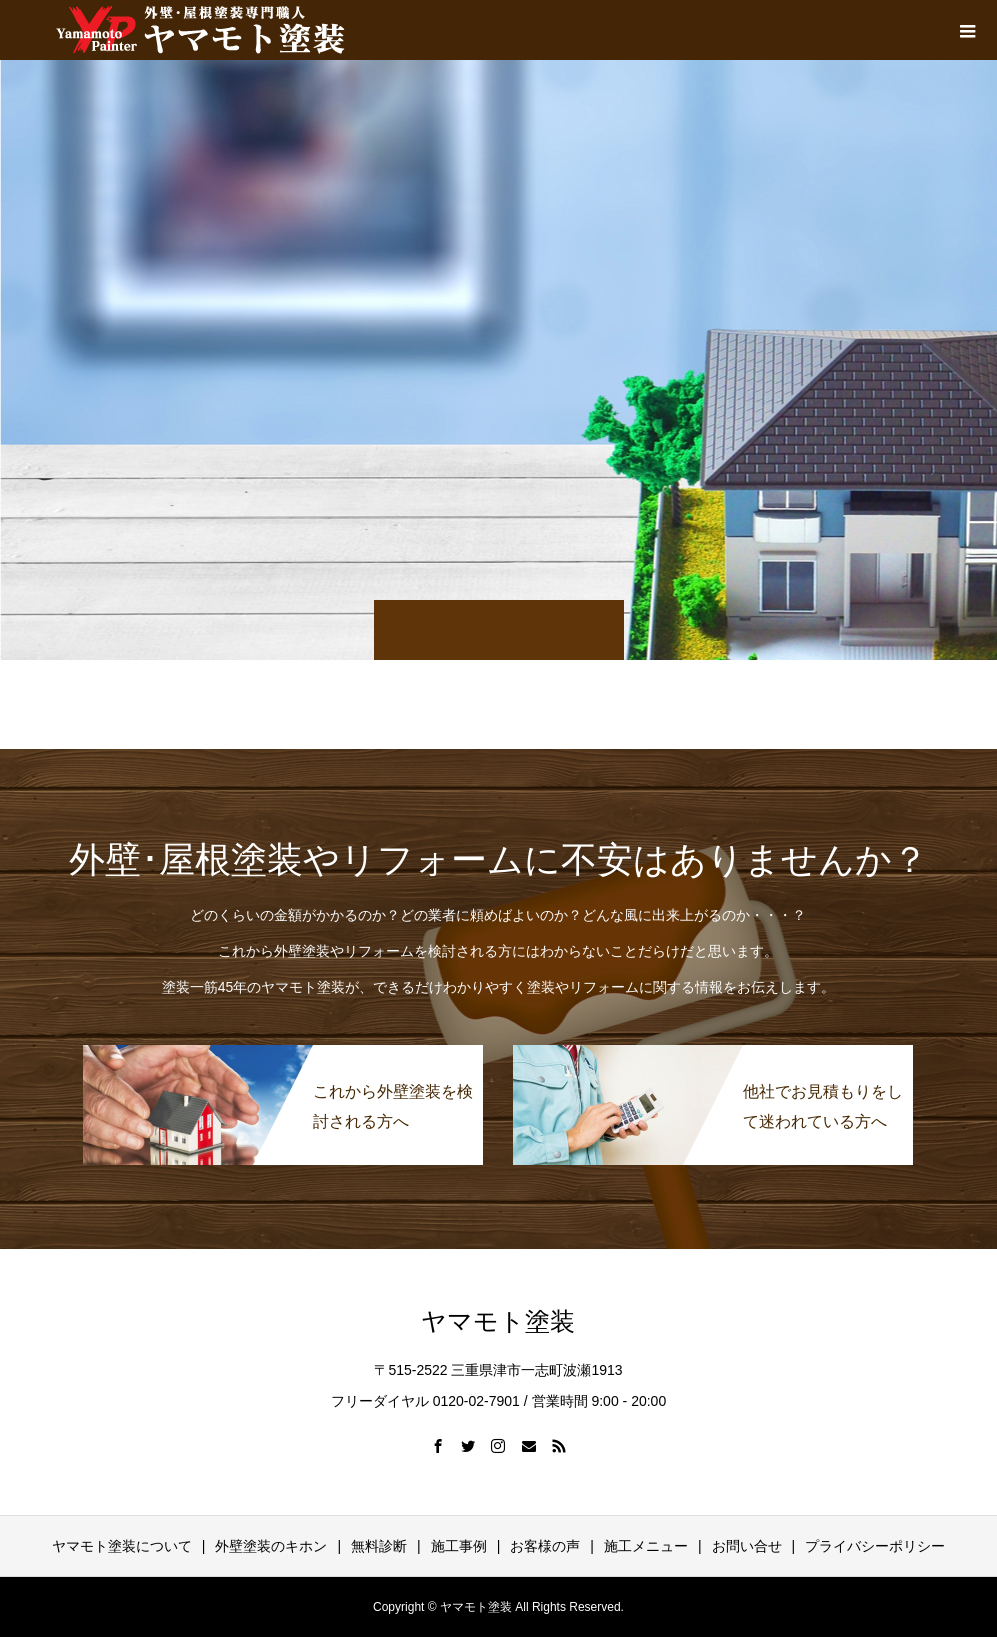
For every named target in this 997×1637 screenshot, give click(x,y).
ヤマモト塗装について (122, 1546)
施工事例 (459, 1546)
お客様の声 (545, 1546)
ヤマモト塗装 (498, 1321)
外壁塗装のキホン (271, 1546)
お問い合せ (747, 1546)
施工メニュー (646, 1546)
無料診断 (379, 1546)
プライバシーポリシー (875, 1546)
